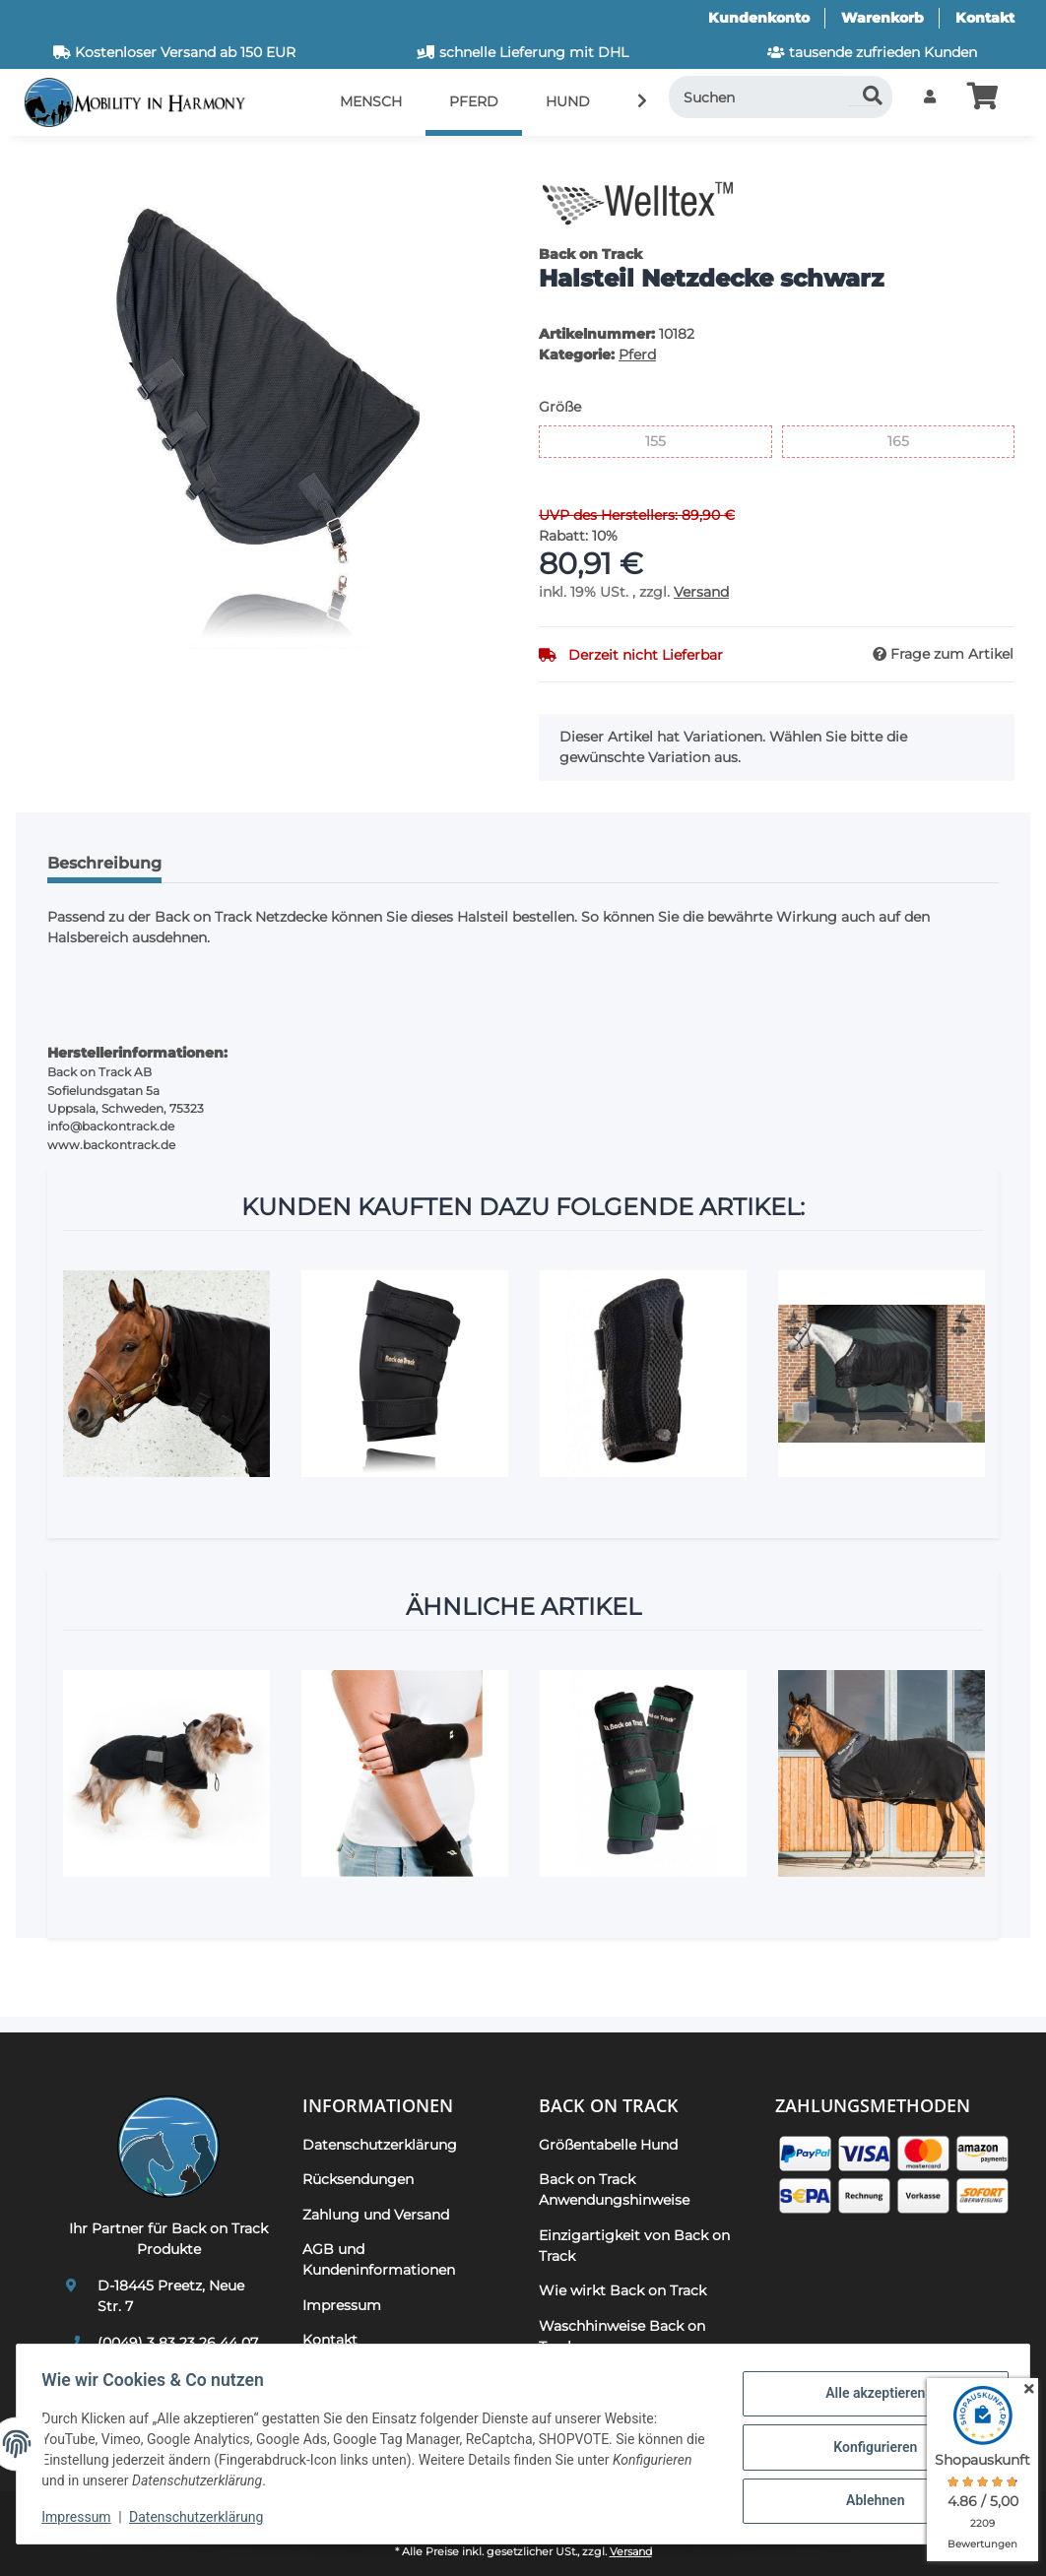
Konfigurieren (868, 2447)
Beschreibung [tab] (104, 863)
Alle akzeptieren (868, 2396)
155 (665, 440)
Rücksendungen (358, 2179)
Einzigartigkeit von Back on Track (634, 2245)
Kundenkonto (759, 18)
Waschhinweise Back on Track (622, 2336)
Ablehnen (868, 2498)
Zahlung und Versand (375, 2214)
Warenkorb (882, 18)
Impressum (82, 2517)
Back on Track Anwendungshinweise (614, 2189)
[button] (929, 97)
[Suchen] (781, 97)
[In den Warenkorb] (47, 162)
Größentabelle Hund (608, 2145)
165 (908, 440)
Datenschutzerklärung (203, 2517)
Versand (701, 592)
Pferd (637, 354)
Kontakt (984, 18)
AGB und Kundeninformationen (378, 2259)
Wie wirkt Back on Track (622, 2290)
